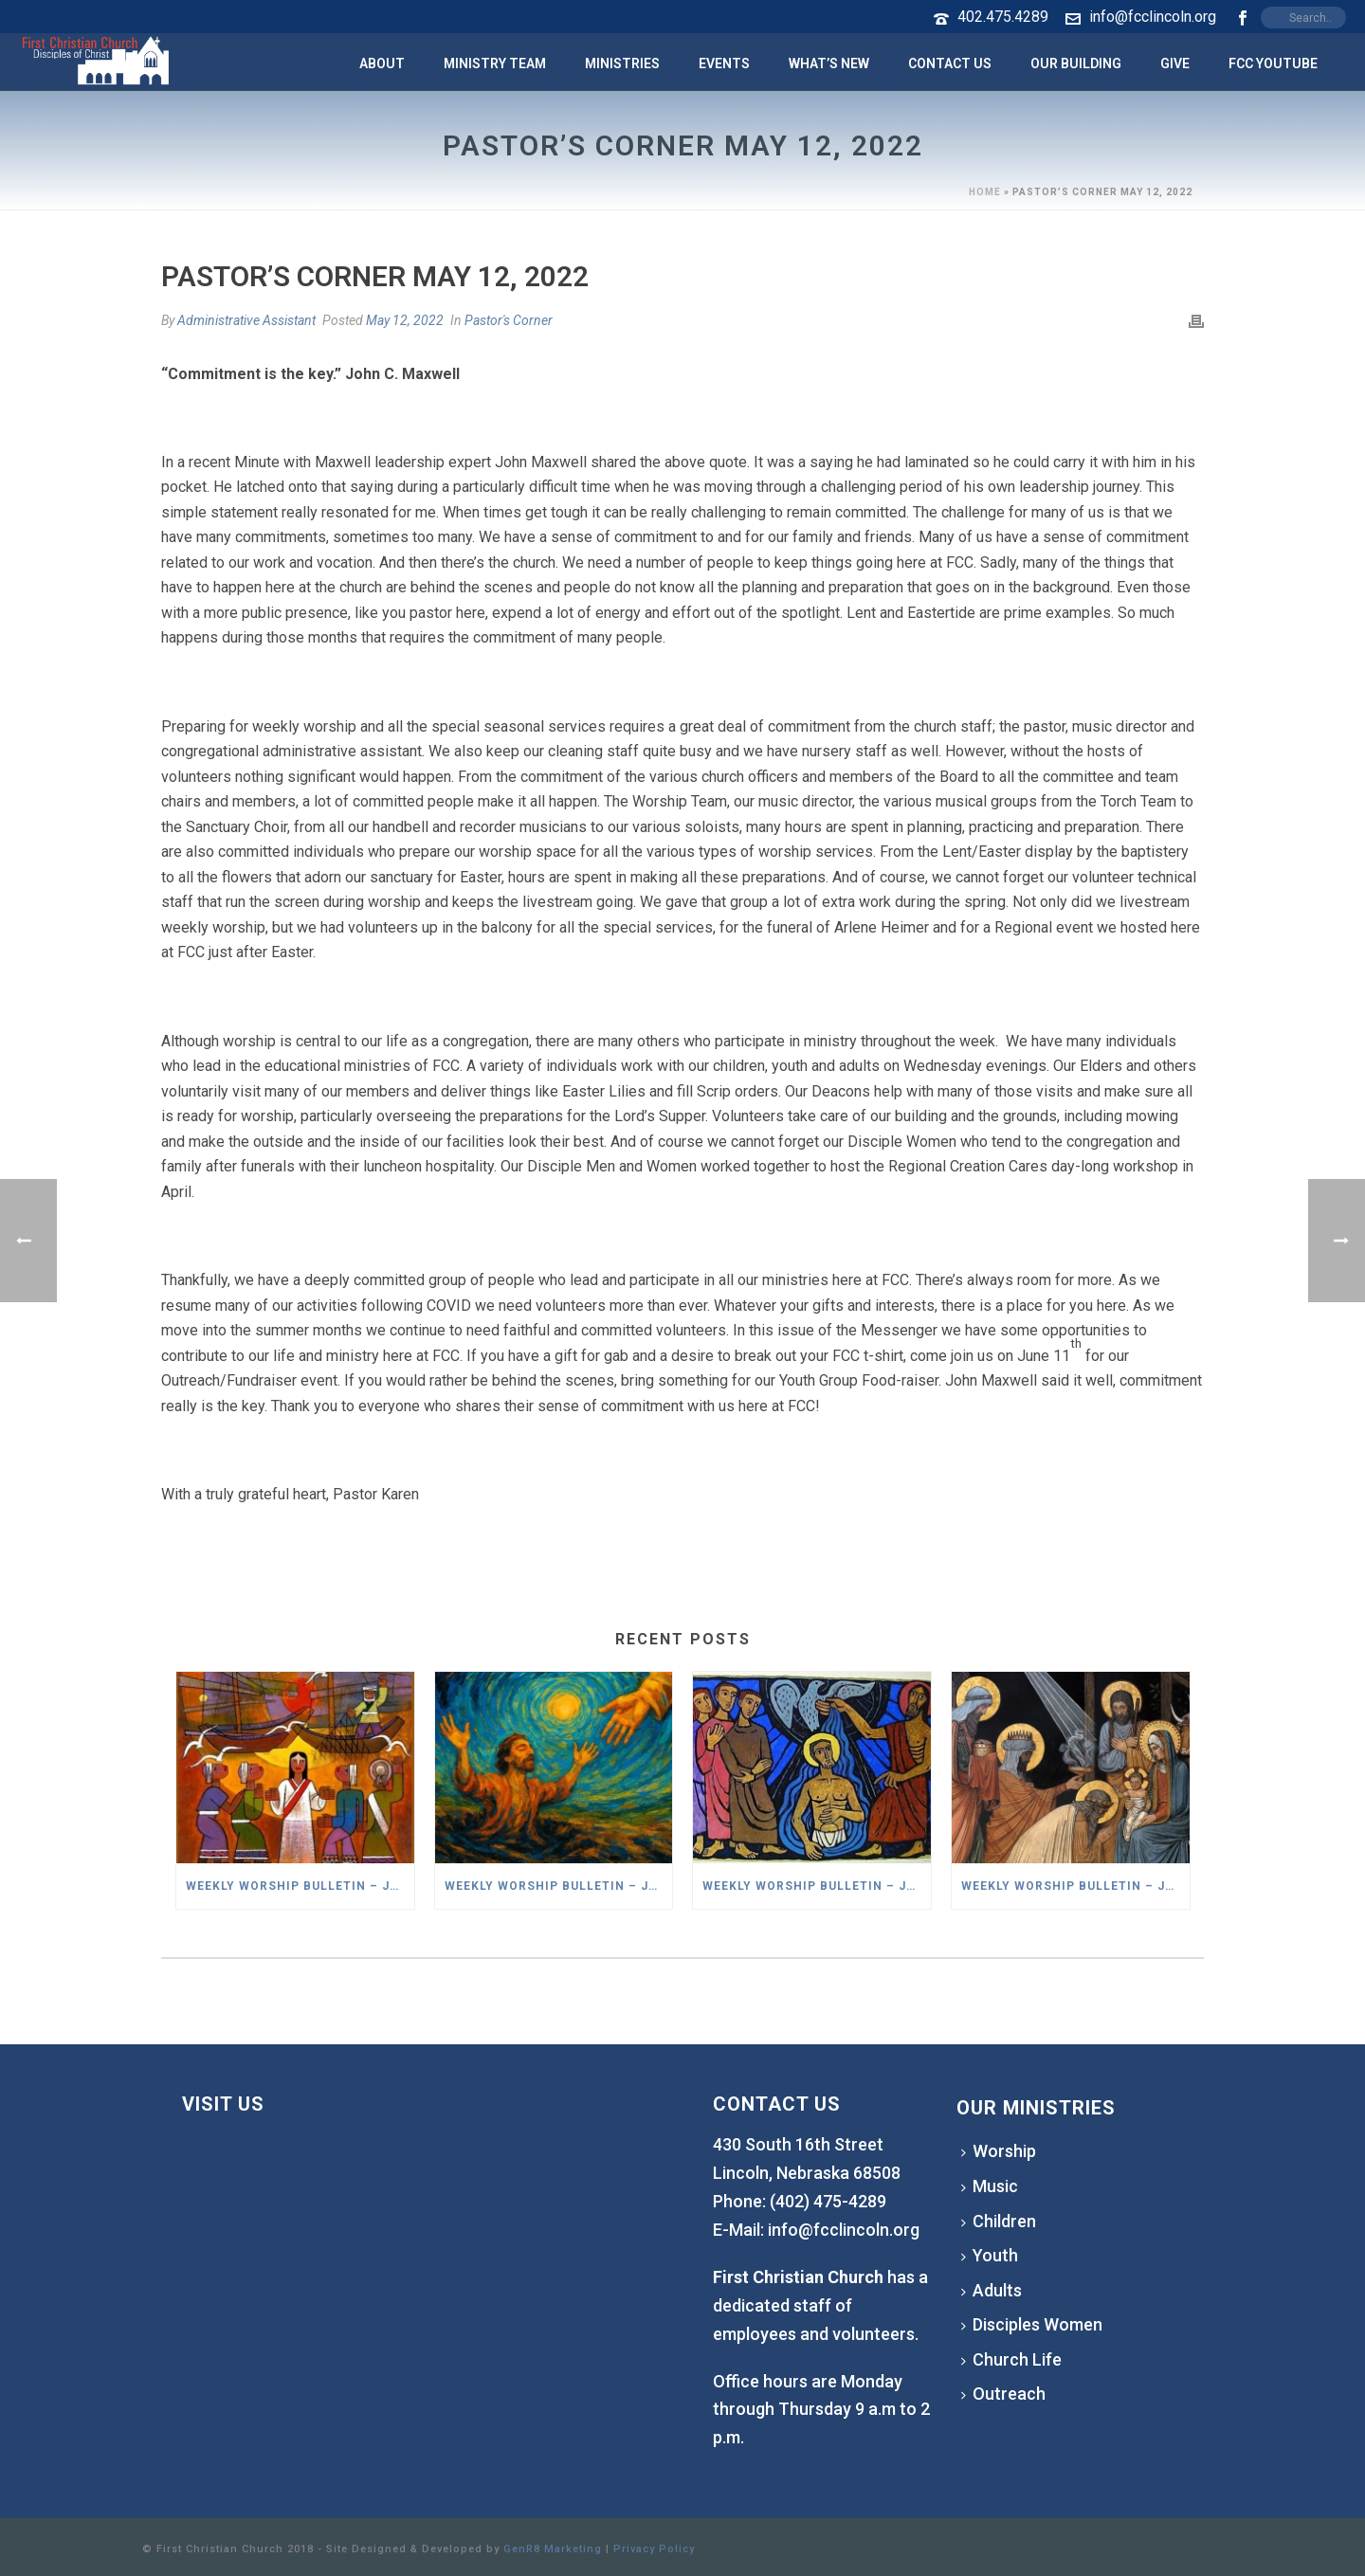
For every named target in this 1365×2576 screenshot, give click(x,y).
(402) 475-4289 (828, 2201)
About (382, 63)
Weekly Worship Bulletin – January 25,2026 (300, 1886)
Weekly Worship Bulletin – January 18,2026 (559, 1886)
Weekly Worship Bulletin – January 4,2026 (1075, 1886)
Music (989, 2186)
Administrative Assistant (246, 320)
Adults (991, 2290)
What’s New (829, 63)
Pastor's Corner (508, 320)
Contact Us (950, 63)
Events (724, 63)
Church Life (1011, 2359)
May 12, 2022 (405, 320)
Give (1175, 63)
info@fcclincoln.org (1152, 17)
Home (985, 192)
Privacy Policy (654, 2549)
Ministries (622, 63)
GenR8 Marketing (552, 2549)
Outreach (1003, 2394)
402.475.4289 (1002, 17)
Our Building (1075, 63)
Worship (998, 2151)
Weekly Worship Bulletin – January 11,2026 (816, 1886)
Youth (989, 2255)
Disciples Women (1031, 2324)
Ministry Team (495, 63)
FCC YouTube (1273, 63)
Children (998, 2221)
